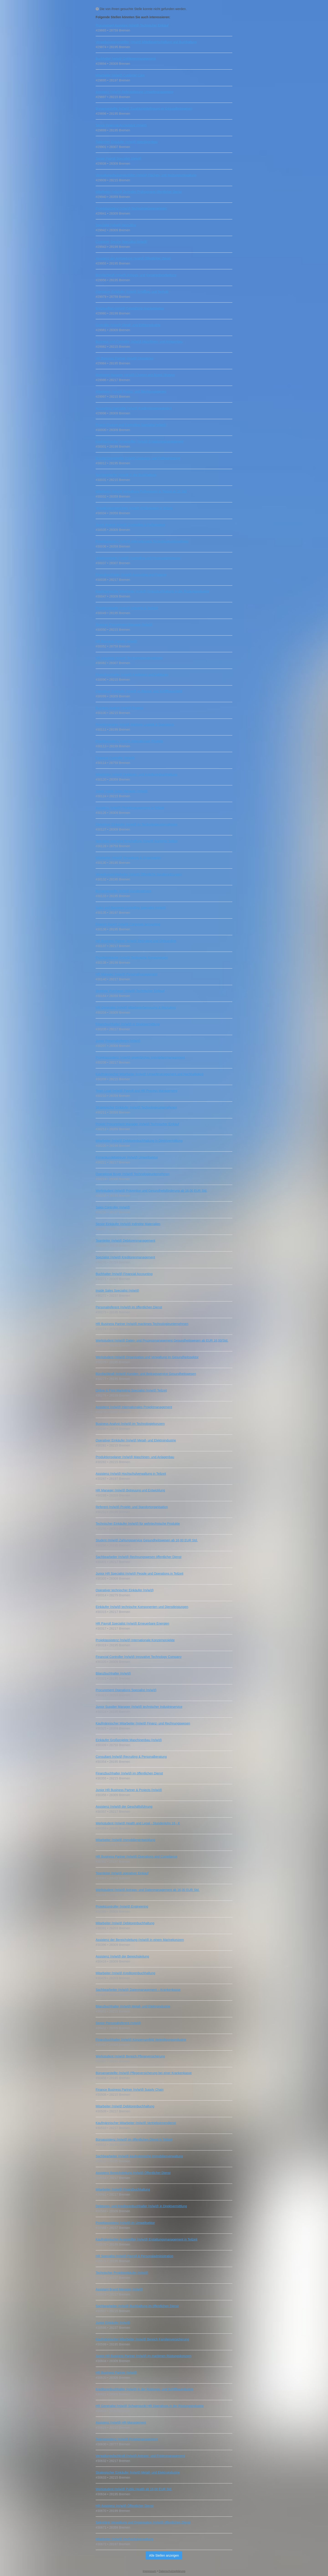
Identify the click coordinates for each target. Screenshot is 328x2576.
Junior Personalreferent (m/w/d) (118, 1041)
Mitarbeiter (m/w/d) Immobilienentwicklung (125, 1840)
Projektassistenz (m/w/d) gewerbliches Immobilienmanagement (140, 1057)
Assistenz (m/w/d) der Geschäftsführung (124, 1806)
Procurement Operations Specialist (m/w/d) (126, 1690)
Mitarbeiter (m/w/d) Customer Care (120, 75)
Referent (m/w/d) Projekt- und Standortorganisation (132, 1507)
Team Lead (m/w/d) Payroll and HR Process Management (136, 1091)
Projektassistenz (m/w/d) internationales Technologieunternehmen (142, 541)
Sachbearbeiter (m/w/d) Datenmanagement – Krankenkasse (138, 1990)
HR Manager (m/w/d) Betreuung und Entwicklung (130, 1490)
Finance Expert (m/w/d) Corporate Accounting (128, 924)
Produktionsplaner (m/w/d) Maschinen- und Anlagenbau (135, 1457)
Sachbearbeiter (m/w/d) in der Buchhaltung (126, 475)
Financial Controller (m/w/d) (115, 758)
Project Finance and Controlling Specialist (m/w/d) (131, 425)
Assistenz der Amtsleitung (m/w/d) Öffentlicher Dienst (133, 258)
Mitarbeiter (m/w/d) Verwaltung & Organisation (128, 858)
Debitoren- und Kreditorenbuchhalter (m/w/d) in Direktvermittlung (141, 2206)
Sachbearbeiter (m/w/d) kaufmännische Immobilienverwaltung (139, 2156)
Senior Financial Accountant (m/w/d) (121, 125)
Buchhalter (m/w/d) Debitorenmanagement (126, 58)
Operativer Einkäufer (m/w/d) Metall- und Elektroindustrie (136, 1440)
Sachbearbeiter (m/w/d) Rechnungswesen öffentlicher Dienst (138, 1557)
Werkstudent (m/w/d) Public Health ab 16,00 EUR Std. (134, 2489)
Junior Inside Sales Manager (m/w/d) (122, 791)
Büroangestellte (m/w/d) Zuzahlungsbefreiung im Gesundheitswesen (144, 108)
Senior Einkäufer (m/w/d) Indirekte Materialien (128, 1224)
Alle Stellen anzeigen (164, 2555)
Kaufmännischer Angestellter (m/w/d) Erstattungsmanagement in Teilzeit (146, 2239)
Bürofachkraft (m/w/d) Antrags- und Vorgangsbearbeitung (136, 275)
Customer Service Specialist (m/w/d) (121, 242)
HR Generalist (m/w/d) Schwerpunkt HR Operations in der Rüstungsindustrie (150, 2406)
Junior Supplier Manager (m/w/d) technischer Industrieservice (139, 1707)
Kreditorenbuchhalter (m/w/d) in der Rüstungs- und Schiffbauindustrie (144, 2389)
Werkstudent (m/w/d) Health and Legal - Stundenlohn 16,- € (138, 1823)
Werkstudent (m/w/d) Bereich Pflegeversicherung (130, 2056)
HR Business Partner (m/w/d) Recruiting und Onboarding (136, 941)
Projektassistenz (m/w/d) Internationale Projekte (129, 741)
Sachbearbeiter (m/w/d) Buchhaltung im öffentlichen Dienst (137, 2306)
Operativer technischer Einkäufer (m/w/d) (125, 1590)
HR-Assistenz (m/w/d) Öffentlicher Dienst (125, 2506)
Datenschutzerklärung (172, 2571)
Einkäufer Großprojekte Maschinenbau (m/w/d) (129, 1740)
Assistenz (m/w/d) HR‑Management (121, 2422)
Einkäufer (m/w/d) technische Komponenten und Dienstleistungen (142, 1607)
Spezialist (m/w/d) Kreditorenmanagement (125, 1257)
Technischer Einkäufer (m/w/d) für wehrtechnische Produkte (138, 1523)
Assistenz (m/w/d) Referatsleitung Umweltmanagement (134, 92)
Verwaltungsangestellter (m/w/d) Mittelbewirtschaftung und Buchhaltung (146, 42)
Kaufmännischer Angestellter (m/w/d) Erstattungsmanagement (139, 441)
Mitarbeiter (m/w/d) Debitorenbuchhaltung (125, 1923)
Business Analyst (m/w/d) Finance (120, 708)
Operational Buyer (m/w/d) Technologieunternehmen (132, 1174)
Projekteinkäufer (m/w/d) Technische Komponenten (132, 957)
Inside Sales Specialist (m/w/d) (117, 1290)
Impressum (149, 2571)
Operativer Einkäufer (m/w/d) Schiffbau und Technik (132, 291)
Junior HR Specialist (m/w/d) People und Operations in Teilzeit (139, 1573)
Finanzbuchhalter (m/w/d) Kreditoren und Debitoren (132, 674)
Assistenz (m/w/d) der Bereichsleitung (122, 1956)
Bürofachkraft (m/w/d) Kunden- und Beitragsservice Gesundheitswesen (146, 1374)
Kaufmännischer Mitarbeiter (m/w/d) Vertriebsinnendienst (136, 2123)
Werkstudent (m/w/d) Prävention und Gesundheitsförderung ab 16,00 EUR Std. (151, 1190)
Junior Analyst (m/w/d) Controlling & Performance (130, 525)
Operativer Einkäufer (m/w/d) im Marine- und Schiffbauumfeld (139, 691)
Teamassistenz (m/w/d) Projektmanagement (127, 2439)
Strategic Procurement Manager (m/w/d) (124, 624)
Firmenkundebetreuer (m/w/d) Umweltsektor (127, 1157)
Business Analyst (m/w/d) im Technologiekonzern (130, 1424)
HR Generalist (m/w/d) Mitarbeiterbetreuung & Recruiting (136, 1007)
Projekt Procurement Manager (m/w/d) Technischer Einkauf (137, 1124)
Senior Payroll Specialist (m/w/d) (119, 158)
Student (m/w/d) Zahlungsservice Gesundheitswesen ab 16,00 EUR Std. (147, 1540)
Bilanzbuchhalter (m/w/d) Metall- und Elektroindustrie (133, 2006)
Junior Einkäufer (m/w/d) (113, 2322)
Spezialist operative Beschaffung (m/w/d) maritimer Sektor (137, 841)
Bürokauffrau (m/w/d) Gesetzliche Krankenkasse (130, 308)
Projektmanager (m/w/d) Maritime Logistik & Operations (135, 724)
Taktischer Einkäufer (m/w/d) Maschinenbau (127, 142)
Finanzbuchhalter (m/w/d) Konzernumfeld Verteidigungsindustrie (141, 2039)
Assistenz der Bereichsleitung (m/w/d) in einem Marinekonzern (140, 1940)
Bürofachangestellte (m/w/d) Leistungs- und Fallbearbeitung (138, 458)
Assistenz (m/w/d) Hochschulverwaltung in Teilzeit (131, 1473)
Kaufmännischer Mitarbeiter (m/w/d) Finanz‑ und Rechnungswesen (143, 1723)
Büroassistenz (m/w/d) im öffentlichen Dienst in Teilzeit (134, 2139)
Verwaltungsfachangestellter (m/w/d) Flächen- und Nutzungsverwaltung (146, 175)
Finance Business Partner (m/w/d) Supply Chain (130, 2089)
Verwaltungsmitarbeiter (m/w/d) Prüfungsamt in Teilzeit (134, 508)
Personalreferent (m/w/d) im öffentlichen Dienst (129, 1307)
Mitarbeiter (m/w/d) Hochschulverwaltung (125, 2539)
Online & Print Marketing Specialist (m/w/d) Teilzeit (131, 1390)
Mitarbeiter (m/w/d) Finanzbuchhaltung (123, 2189)
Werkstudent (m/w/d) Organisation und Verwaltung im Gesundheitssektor (147, 1357)
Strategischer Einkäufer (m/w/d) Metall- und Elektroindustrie (138, 2472)
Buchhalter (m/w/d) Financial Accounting (124, 1274)
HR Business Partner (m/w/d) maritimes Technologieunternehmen (142, 1324)
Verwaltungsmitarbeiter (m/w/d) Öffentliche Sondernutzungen (139, 874)
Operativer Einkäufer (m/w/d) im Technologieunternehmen (136, 824)
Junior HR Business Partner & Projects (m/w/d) (129, 1790)
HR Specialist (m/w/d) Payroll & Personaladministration (134, 2256)
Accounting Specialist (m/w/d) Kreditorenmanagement (134, 408)
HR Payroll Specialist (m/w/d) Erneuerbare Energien (132, 1623)
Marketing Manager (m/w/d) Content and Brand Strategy (135, 375)
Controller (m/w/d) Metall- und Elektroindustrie (128, 325)
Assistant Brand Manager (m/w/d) (119, 2289)
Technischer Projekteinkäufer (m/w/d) (122, 2273)
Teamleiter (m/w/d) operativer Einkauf (122, 1873)
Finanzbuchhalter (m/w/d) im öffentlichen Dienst (129, 1773)
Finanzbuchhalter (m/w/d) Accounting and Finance (131, 574)
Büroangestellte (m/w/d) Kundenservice (123, 891)
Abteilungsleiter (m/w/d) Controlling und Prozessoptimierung (138, 558)
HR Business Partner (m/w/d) (116, 641)
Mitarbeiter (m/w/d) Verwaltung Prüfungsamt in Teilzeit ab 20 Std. (141, 491)
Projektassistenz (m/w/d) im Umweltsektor (125, 2223)
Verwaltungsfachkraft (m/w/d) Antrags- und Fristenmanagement (140, 2456)
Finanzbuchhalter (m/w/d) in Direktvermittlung (128, 1024)
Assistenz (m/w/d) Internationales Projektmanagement (134, 1407)
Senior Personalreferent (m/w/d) (118, 2023)
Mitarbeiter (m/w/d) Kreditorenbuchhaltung (125, 1973)
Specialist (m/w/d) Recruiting (116, 225)
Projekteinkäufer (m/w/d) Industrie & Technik (127, 608)
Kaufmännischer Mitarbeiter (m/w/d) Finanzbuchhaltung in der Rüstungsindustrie (152, 591)
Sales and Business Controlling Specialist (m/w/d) (131, 907)
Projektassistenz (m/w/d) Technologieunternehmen (131, 208)
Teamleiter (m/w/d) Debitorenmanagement (125, 1240)
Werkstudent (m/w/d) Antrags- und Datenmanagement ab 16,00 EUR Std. (148, 1890)
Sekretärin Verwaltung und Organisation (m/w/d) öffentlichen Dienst (143, 2522)
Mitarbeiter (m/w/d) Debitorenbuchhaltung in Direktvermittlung (139, 1141)
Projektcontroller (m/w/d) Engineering (122, 1906)
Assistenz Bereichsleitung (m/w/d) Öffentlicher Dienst (133, 2173)
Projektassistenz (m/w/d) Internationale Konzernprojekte (135, 1640)
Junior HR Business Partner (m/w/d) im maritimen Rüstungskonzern (143, 2356)
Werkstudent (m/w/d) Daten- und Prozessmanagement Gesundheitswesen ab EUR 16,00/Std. (162, 1340)
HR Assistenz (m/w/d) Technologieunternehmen (129, 658)
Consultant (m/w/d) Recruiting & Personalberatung (131, 1756)
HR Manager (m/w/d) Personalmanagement (126, 974)
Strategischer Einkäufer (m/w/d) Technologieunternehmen (136, 1107)
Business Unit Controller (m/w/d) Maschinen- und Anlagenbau (139, 341)
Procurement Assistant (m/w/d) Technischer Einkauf (132, 25)
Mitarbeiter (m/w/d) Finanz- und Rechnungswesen (131, 391)
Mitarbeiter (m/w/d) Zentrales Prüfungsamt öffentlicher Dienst (139, 192)
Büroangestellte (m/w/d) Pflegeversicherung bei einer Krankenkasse (144, 2073)
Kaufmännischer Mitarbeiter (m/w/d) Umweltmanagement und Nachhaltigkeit (149, 1074)
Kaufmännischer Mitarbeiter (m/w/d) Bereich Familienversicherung (142, 2339)
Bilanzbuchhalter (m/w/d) (113, 1673)
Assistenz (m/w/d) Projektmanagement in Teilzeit (130, 808)
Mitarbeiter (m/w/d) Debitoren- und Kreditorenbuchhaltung (136, 774)
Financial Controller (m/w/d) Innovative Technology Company (139, 1657)
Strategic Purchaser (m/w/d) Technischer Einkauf (130, 991)
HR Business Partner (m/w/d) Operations (125, 358)
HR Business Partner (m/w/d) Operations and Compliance (136, 1856)
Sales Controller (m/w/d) (113, 1207)
